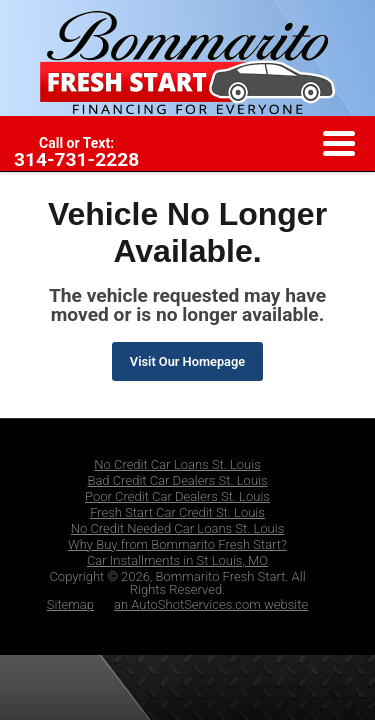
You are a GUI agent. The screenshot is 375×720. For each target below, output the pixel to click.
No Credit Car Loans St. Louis (177, 464)
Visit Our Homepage (187, 361)
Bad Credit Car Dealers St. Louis (177, 480)
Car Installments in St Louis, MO (177, 560)
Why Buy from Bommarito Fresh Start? (177, 544)
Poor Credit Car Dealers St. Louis (177, 496)
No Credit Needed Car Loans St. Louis (178, 528)
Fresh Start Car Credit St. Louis (177, 512)
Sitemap (70, 604)
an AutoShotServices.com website (211, 604)
